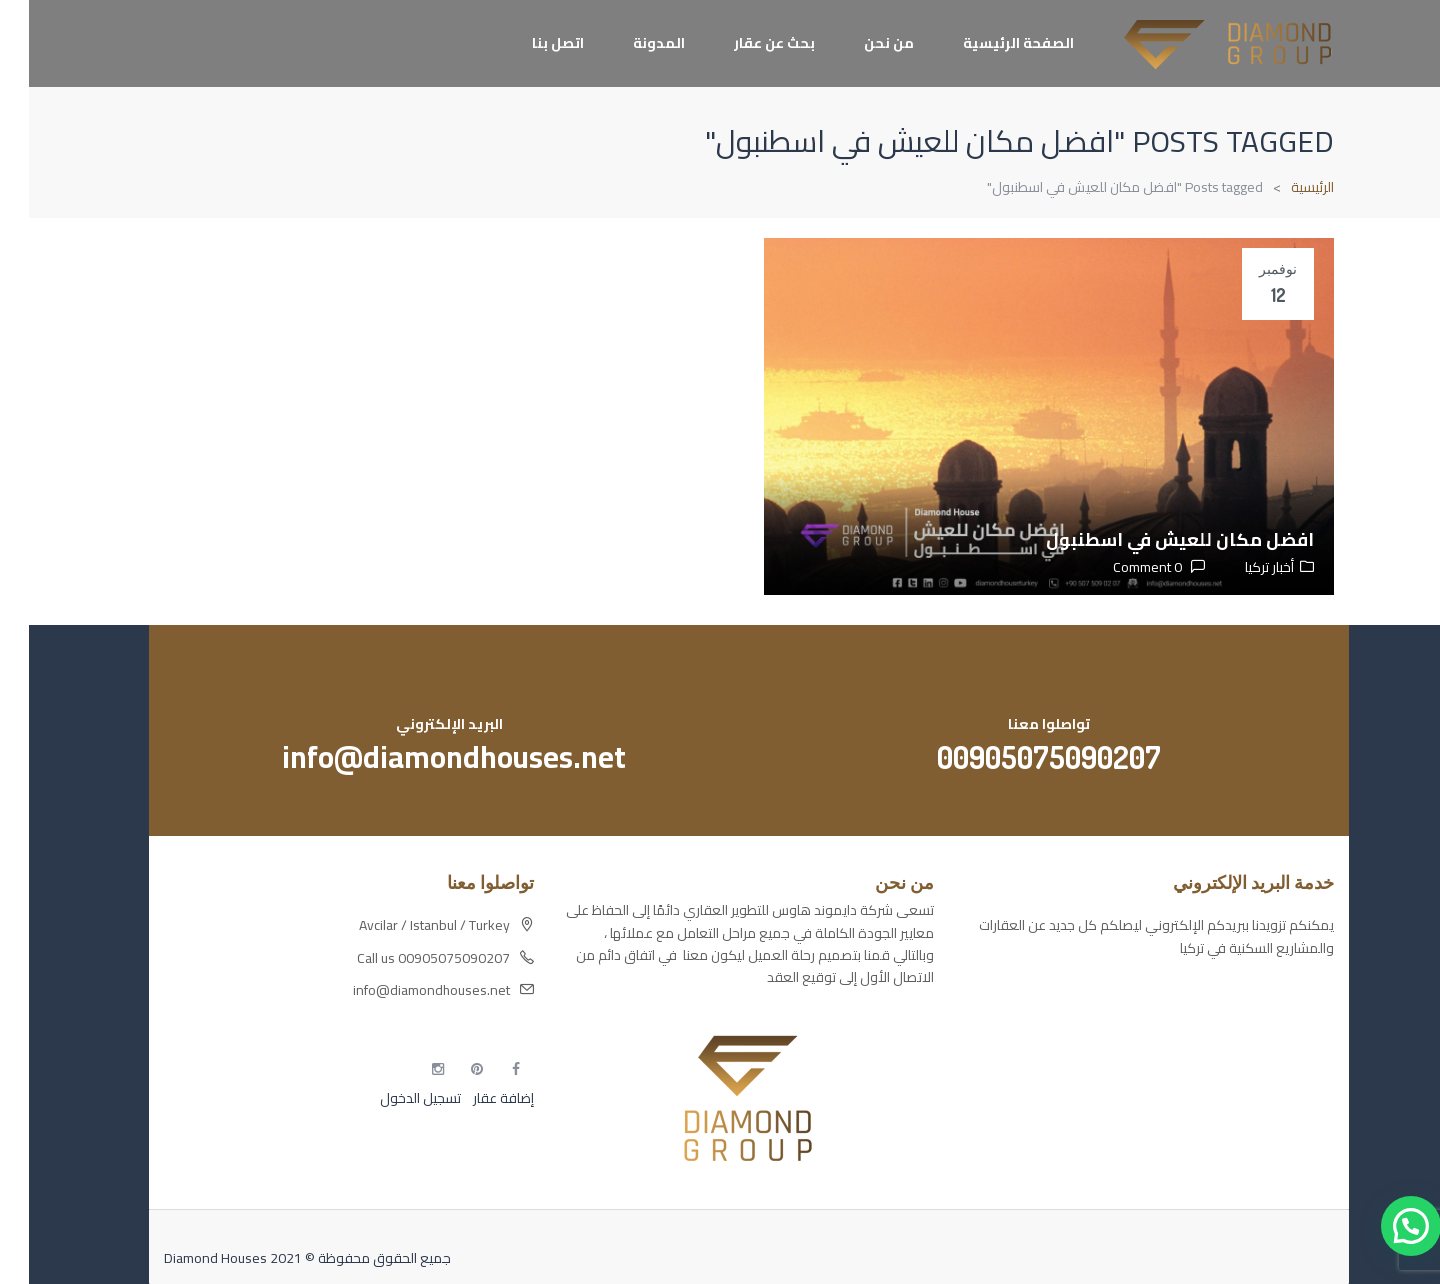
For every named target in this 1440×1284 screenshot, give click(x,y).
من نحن (860, 43)
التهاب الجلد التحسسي (1245, 1063)
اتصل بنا (529, 43)
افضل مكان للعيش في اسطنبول (1151, 539)
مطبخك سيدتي (1262, 1098)
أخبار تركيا (1240, 567)
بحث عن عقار (745, 43)
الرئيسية (1283, 187)
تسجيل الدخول (391, 1098)
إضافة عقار (473, 1098)
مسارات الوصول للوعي (1240, 1028)
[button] (1382, 1226)
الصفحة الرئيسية (989, 43)
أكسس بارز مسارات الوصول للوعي (1209, 993)
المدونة (630, 43)
